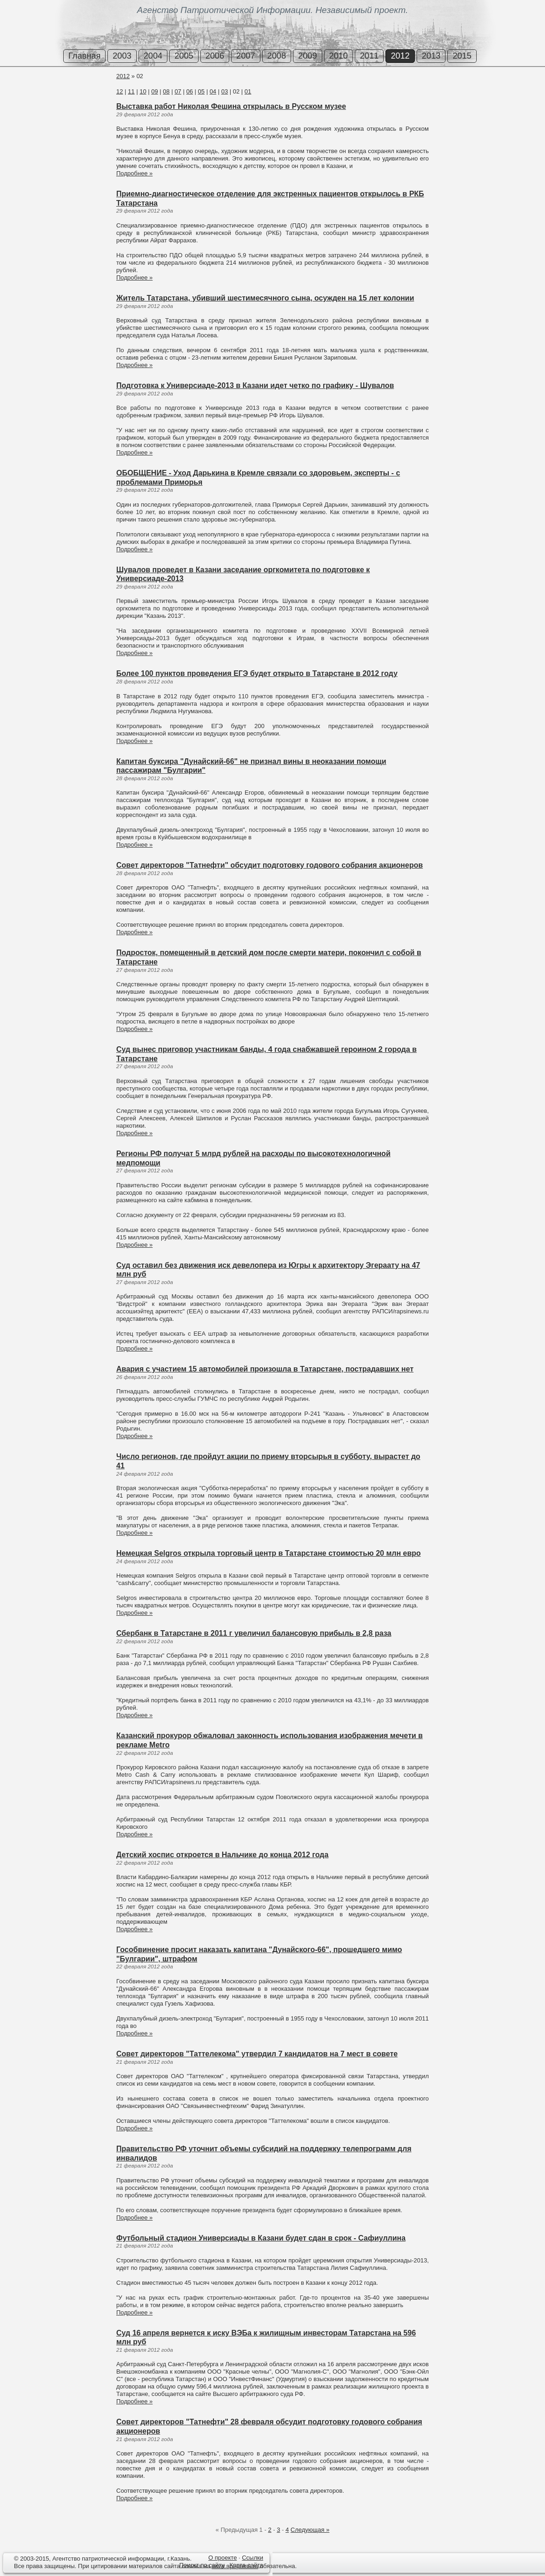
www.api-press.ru (235, 2566)
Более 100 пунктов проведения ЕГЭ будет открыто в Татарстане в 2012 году (257, 673)
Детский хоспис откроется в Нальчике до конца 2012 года (222, 1855)
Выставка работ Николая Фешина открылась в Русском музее (231, 106)
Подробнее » (134, 173)
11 (131, 91)
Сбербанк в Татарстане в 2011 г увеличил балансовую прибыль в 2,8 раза (253, 1633)
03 (224, 91)
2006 (215, 55)
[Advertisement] (56, 106)
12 (119, 91)
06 (189, 91)
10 (143, 91)
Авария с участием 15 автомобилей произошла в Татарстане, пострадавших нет (264, 1369)
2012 (400, 55)
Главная (84, 55)
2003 (122, 55)
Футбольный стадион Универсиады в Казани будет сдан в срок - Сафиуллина (260, 2238)
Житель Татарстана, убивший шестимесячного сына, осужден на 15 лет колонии (265, 298)
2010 (338, 55)
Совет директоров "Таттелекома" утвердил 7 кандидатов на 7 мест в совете (257, 2054)
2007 (245, 55)
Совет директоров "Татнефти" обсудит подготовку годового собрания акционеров (269, 865)
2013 (431, 55)
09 (154, 91)
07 (177, 91)
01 (248, 91)
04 (213, 91)
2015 (461, 55)
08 (166, 91)
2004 (153, 55)
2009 (307, 55)
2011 (369, 55)
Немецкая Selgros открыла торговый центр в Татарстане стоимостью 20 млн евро (268, 1553)
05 (201, 91)
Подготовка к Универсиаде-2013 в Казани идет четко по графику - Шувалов (255, 385)
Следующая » (310, 2529)
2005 (183, 55)
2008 (276, 55)
